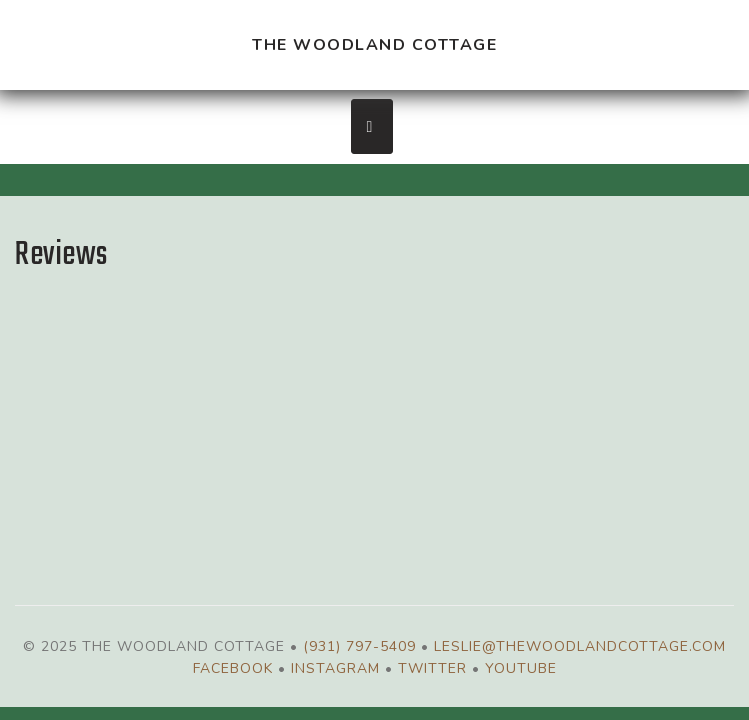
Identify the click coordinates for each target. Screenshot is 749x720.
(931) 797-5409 (359, 646)
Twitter (432, 668)
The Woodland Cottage (374, 45)
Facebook (233, 668)
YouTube (521, 668)
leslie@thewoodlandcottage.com (580, 646)
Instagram (335, 668)
